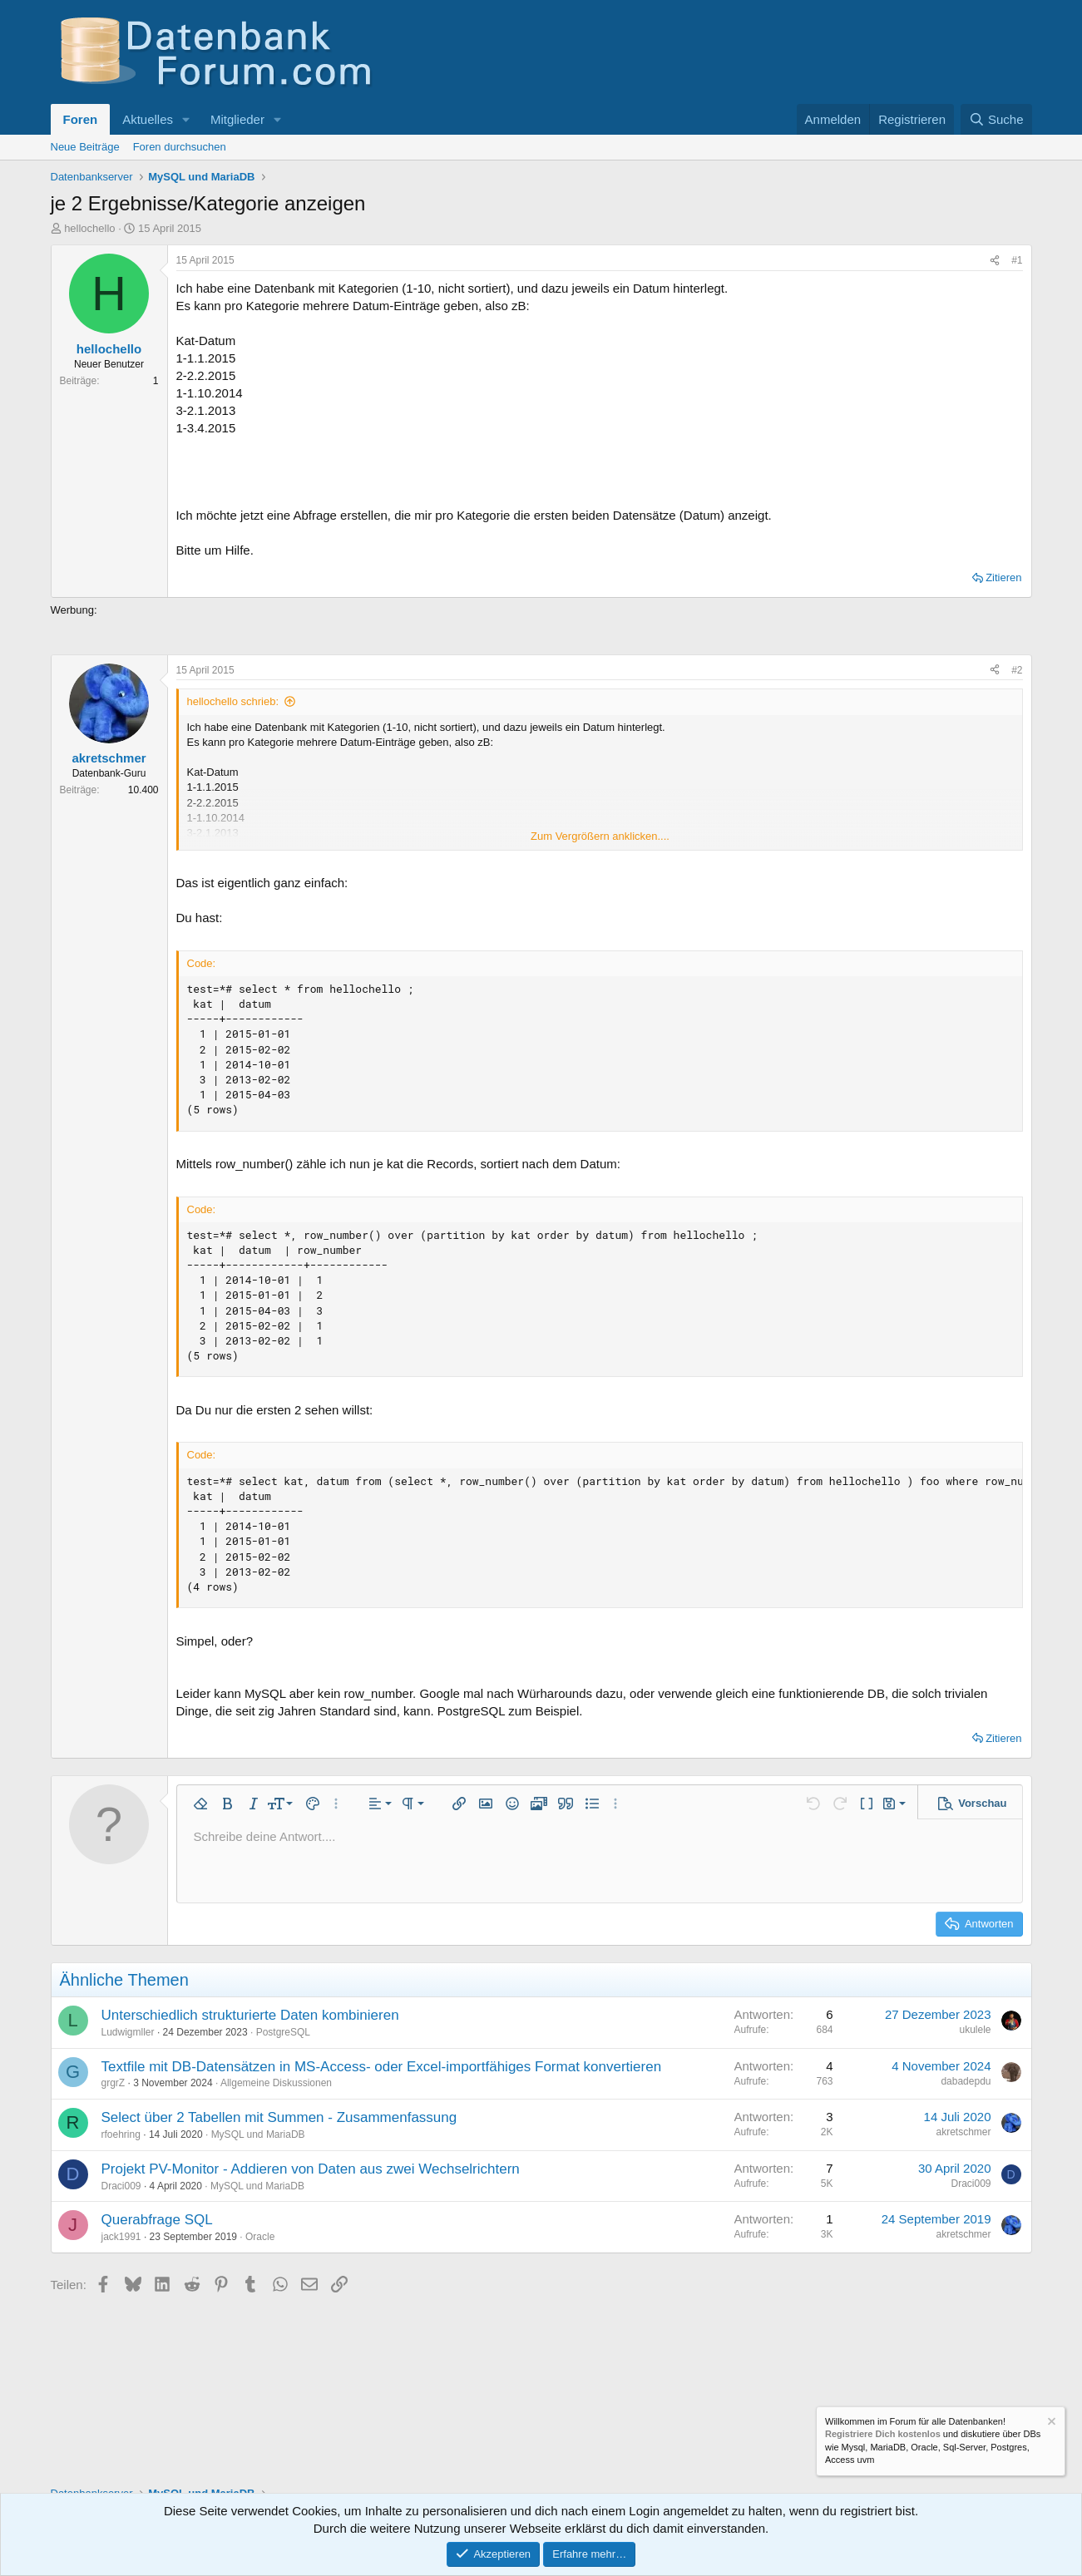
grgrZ (113, 2083)
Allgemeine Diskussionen (276, 2083)
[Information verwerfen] (1050, 2423)
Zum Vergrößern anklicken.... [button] (600, 836)
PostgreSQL (283, 2032)
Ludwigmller (128, 2032)
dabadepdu (966, 2081)
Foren (80, 119)
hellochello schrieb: (233, 701)
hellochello (89, 228)
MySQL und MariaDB (258, 2134)
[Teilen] (994, 260)
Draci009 (121, 2186)
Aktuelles (147, 119)
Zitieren (1003, 577)
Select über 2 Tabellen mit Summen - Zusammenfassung (279, 2117)
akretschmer (963, 2132)
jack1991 (121, 2237)
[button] (186, 119)
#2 (1016, 670)
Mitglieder (237, 119)
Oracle (259, 2237)
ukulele (975, 2030)
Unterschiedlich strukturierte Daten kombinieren (250, 2015)
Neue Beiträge (85, 147)
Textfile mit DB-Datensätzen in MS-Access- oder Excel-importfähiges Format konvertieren (381, 2067)
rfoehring (121, 2134)
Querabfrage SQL (157, 2220)
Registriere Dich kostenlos (883, 2435)
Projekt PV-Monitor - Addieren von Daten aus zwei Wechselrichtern (310, 2169)
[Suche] (996, 119)
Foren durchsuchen (179, 147)
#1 (1016, 260)
